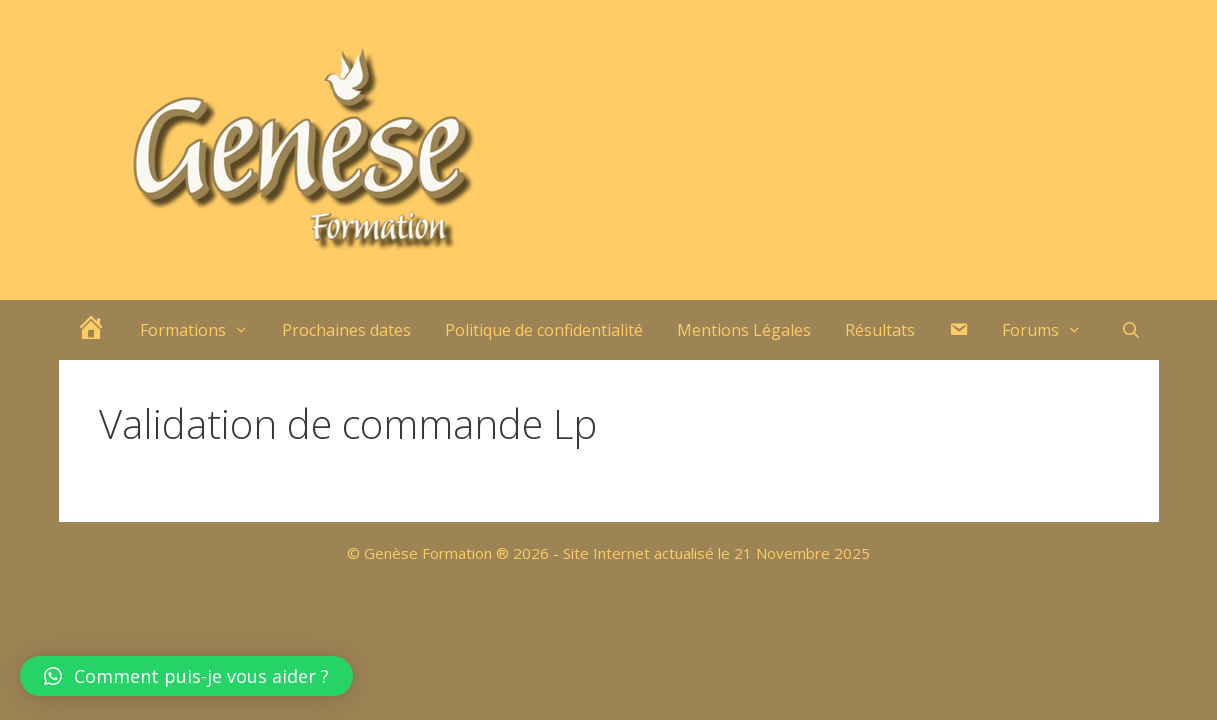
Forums (1050, 330)
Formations (203, 330)
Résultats (880, 330)
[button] (186, 676)
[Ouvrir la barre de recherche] (1131, 330)
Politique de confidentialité (544, 330)
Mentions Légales (744, 330)
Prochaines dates (346, 330)
